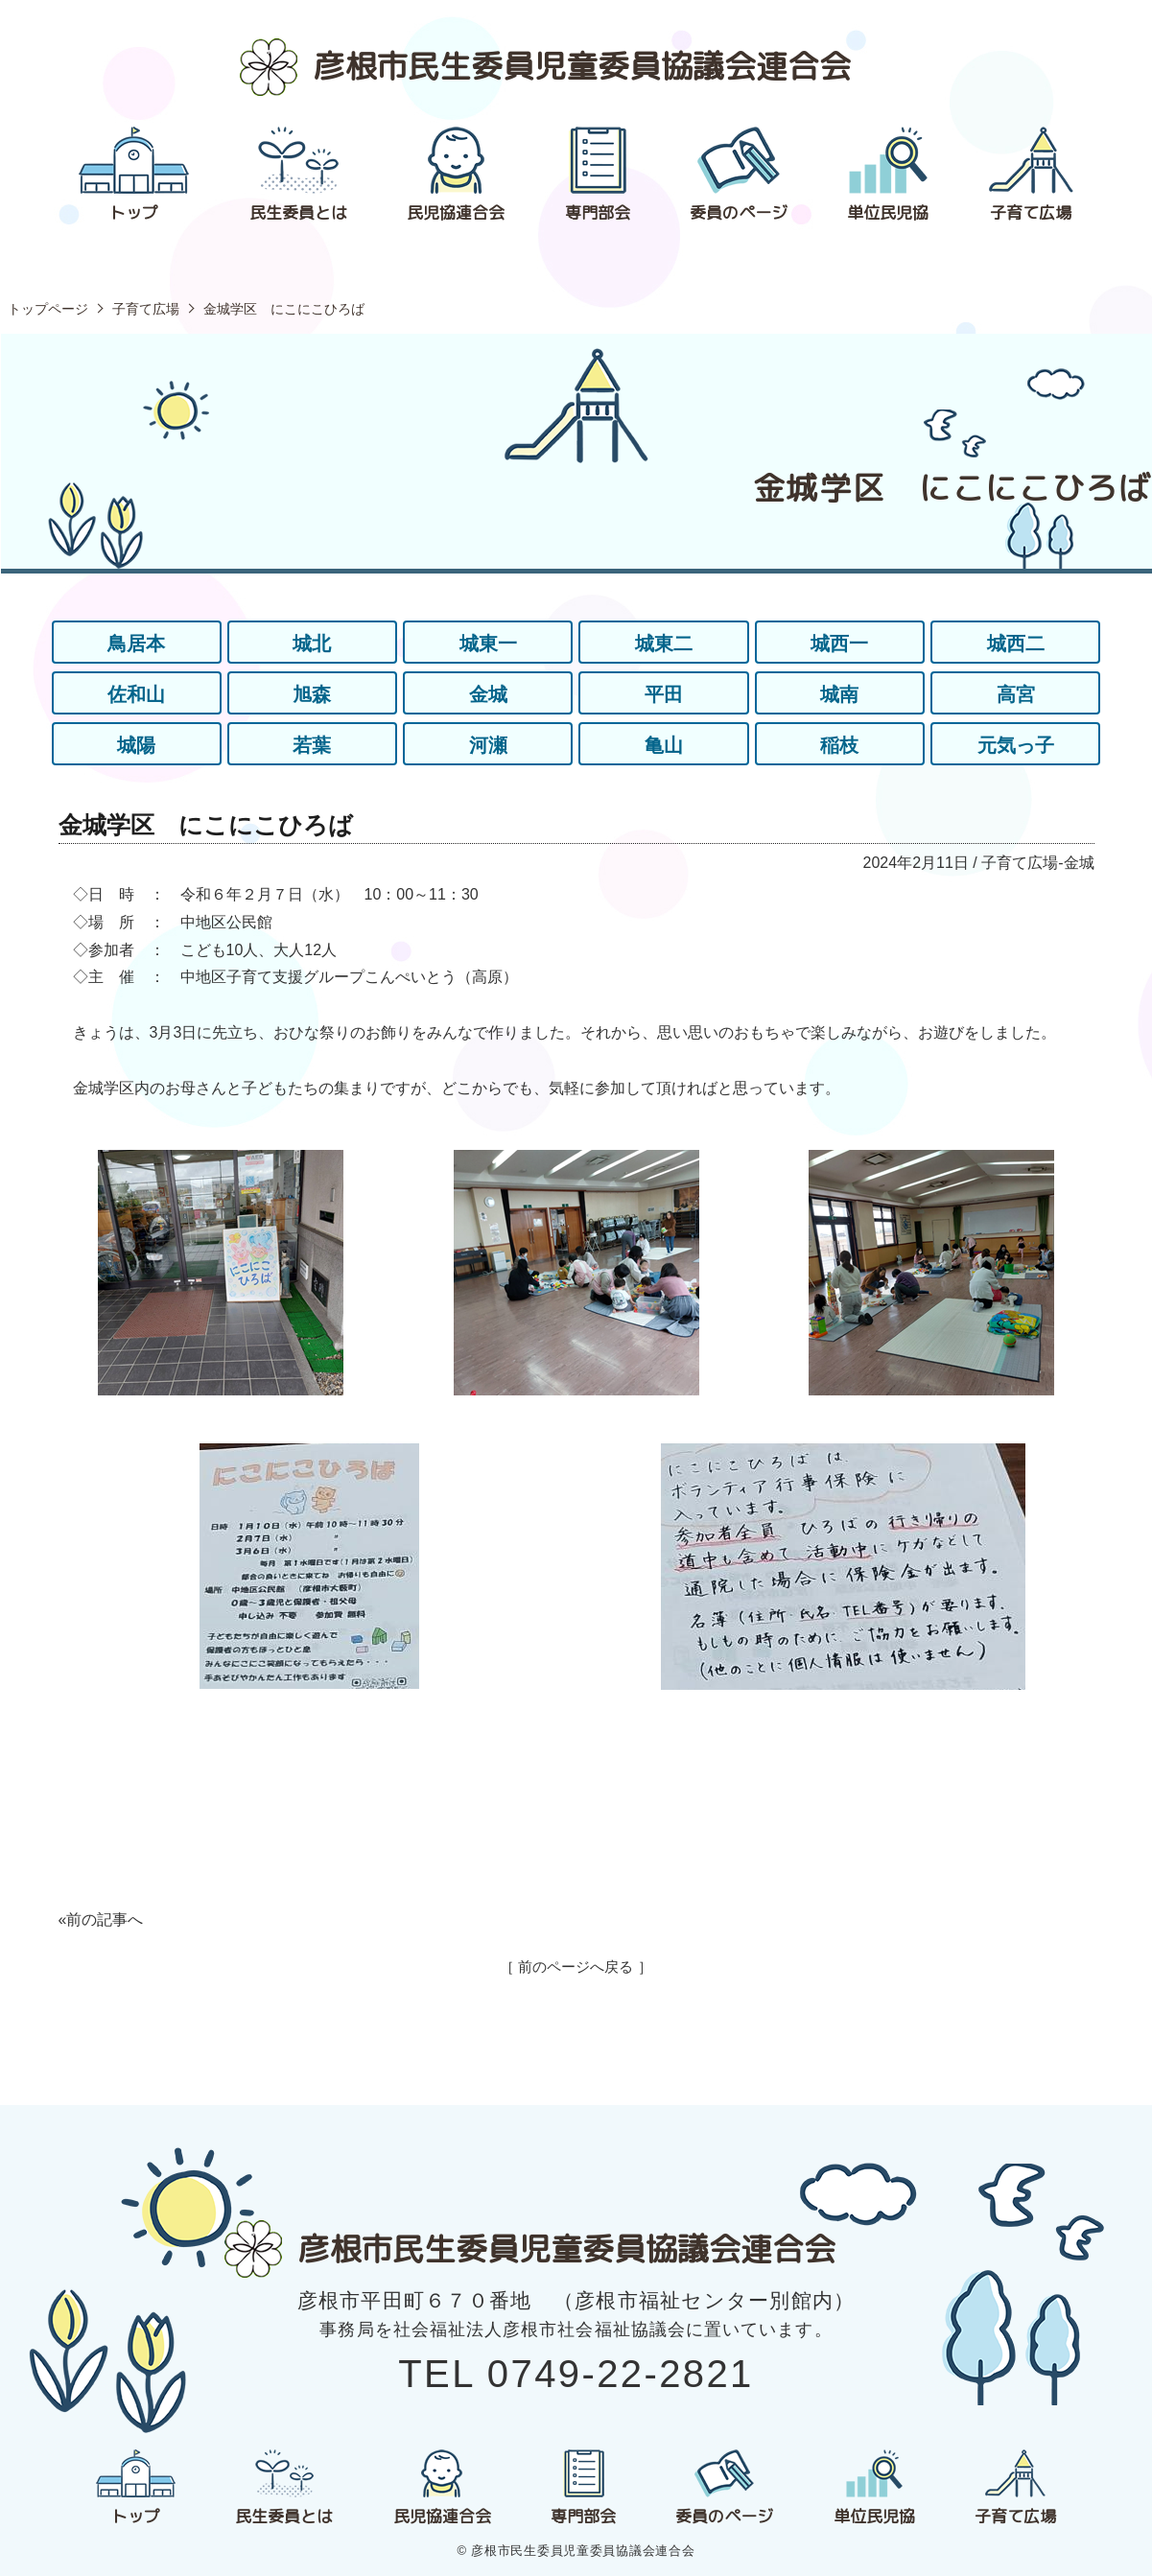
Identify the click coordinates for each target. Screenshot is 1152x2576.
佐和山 (136, 694)
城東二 (664, 643)
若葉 (312, 745)
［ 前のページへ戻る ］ (575, 1966)
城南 (839, 694)
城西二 (1016, 643)
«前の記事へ (101, 1919)
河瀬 (488, 745)
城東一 (488, 643)
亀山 (664, 745)
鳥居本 (136, 643)
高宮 (1016, 694)
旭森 (312, 694)
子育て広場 (145, 308)
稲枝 (839, 745)
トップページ (48, 308)
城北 (312, 643)
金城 (488, 694)
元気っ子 (1015, 745)
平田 (664, 694)
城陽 (136, 745)
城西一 (839, 643)
